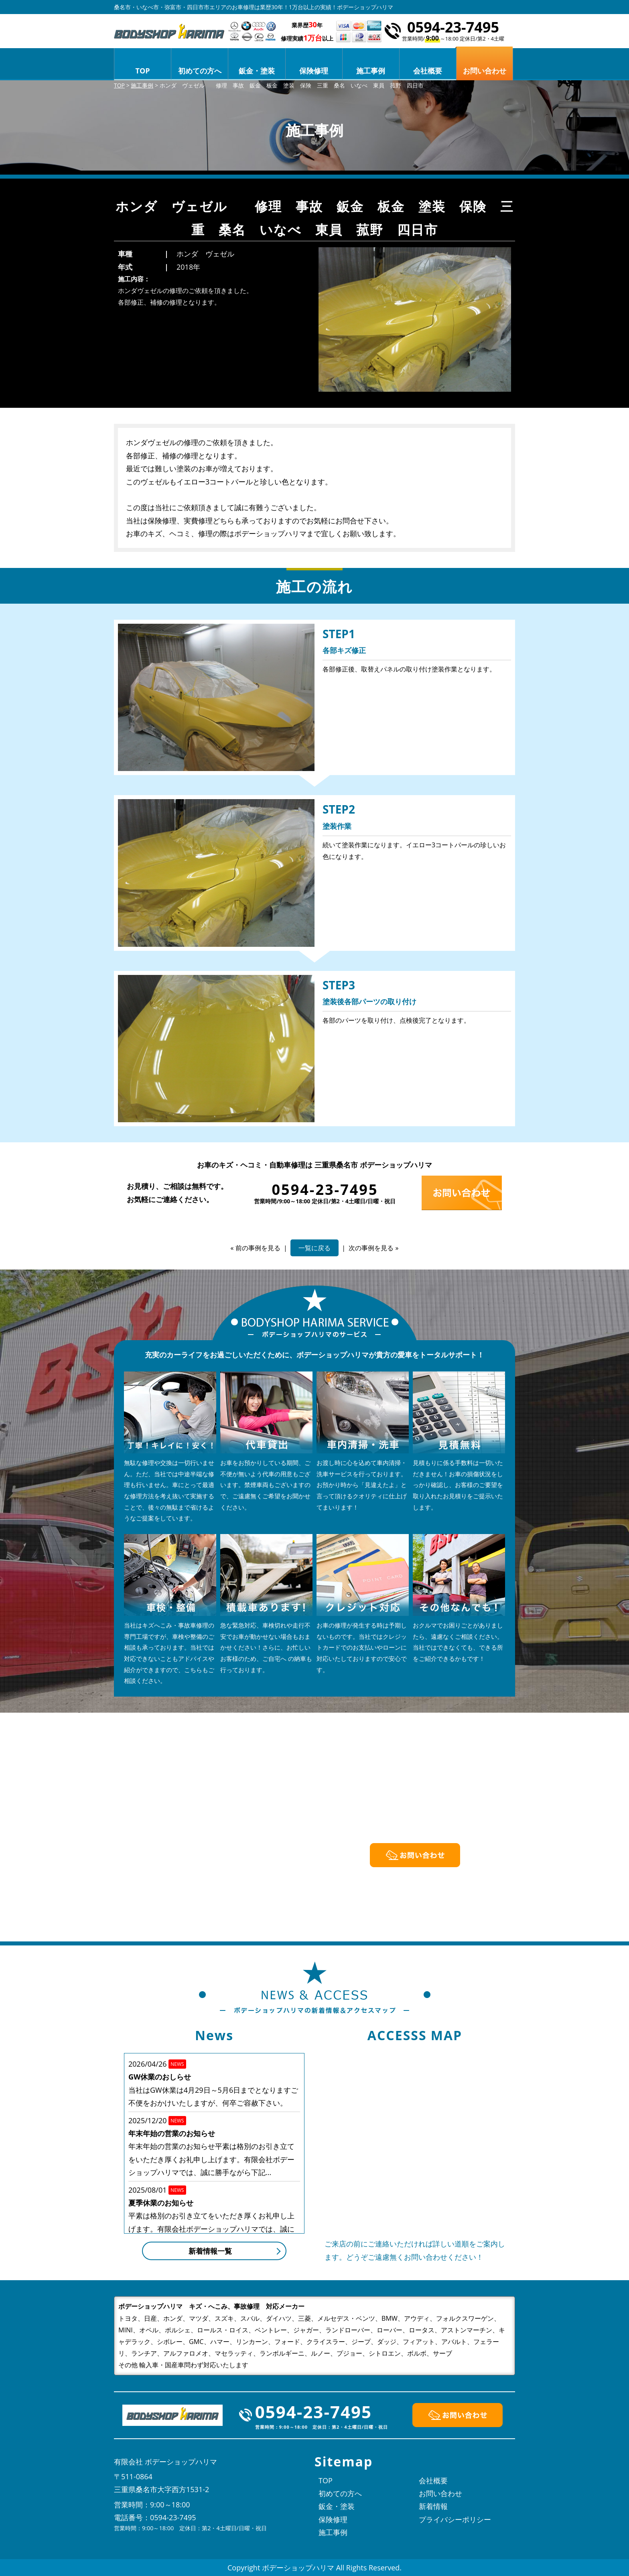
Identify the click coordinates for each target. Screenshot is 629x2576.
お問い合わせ (440, 2493)
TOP (143, 70)
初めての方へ (199, 70)
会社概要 (427, 70)
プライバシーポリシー (455, 2519)
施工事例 (370, 70)
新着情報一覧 (210, 2251)
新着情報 (433, 2506)
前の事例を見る (257, 1247)
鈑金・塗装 (257, 70)
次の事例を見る (371, 1247)
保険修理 (313, 70)
